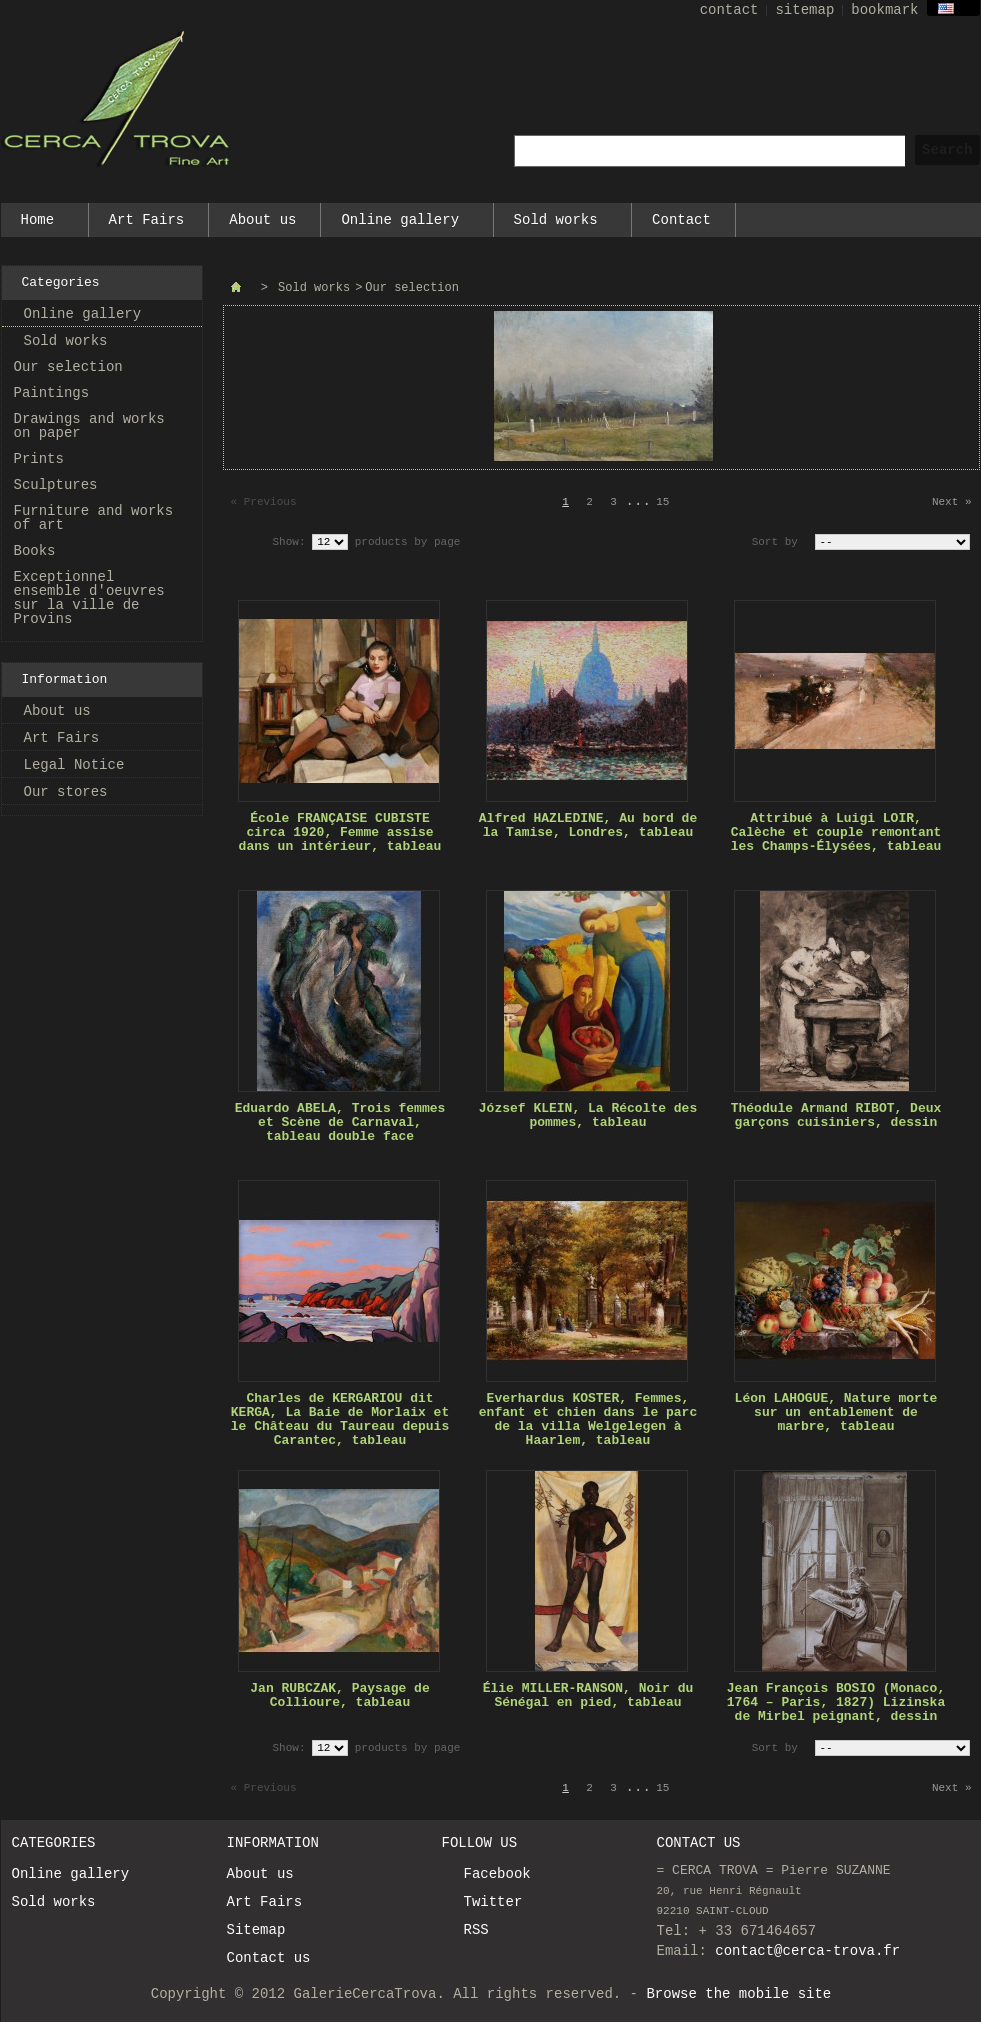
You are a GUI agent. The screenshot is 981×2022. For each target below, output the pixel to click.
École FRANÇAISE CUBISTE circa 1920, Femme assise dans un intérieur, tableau (340, 832)
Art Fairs (147, 220)
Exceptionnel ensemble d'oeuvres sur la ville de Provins (89, 598)
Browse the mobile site (738, 1994)
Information (65, 679)
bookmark (884, 10)
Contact (681, 220)
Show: (289, 542)
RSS (476, 1930)
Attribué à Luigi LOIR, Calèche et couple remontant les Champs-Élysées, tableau (836, 832)
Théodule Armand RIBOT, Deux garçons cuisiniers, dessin (836, 1115)
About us (262, 220)
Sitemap (256, 1930)
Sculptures (56, 485)
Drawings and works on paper (89, 426)
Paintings (52, 393)
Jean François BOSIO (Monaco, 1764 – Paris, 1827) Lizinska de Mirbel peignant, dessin (836, 1702)
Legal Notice (74, 765)
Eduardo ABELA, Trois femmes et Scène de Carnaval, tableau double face (340, 1122)
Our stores (66, 792)
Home (38, 224)
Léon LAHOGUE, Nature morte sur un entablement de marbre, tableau (836, 1412)
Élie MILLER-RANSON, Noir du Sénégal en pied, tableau (588, 1695)
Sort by (775, 542)
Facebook (497, 1874)
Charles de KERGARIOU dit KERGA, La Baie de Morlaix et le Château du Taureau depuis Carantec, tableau (340, 1419)
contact (729, 10)
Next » (952, 502)
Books (35, 551)
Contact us (269, 1958)
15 (662, 502)
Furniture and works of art (94, 518)
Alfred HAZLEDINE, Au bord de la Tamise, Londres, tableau (588, 825)
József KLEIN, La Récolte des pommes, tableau (588, 1115)
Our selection (68, 367)
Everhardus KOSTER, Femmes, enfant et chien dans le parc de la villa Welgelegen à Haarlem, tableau (588, 1419)
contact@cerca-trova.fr (807, 1951)
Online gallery (400, 224)
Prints (39, 459)
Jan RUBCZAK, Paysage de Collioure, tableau (339, 1695)
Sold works (557, 224)
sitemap (804, 10)
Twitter (493, 1902)
